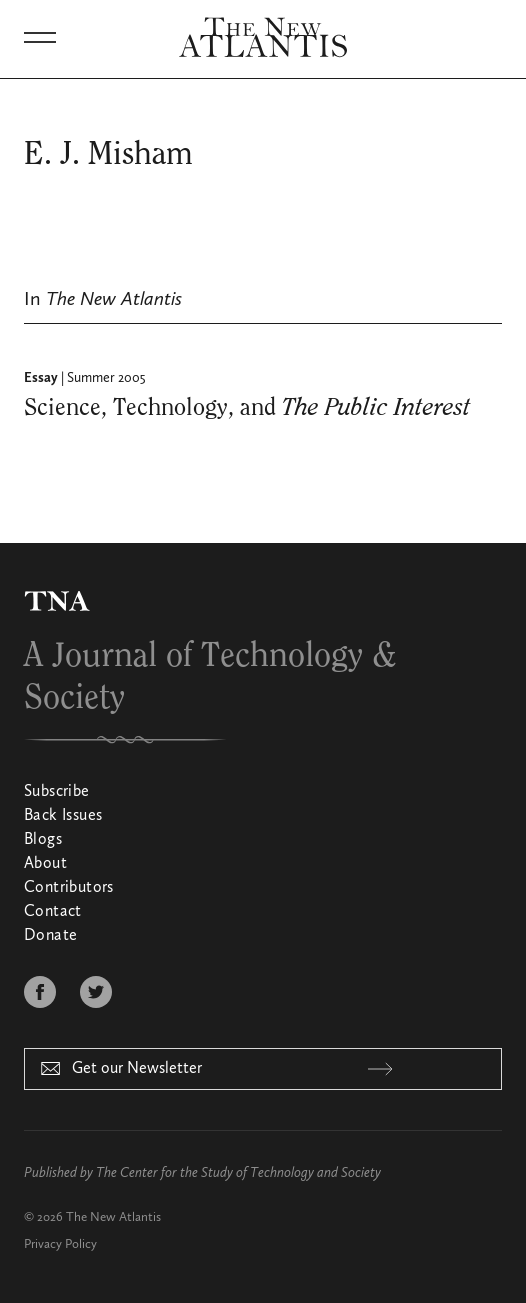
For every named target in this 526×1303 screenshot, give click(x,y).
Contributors (69, 888)
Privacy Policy (60, 1244)
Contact (53, 912)
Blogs (43, 840)
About (45, 864)
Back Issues (63, 816)
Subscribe (57, 792)
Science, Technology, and (247, 408)
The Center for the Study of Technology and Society (238, 1173)
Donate (50, 936)
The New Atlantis (113, 1217)
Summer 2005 (106, 378)
